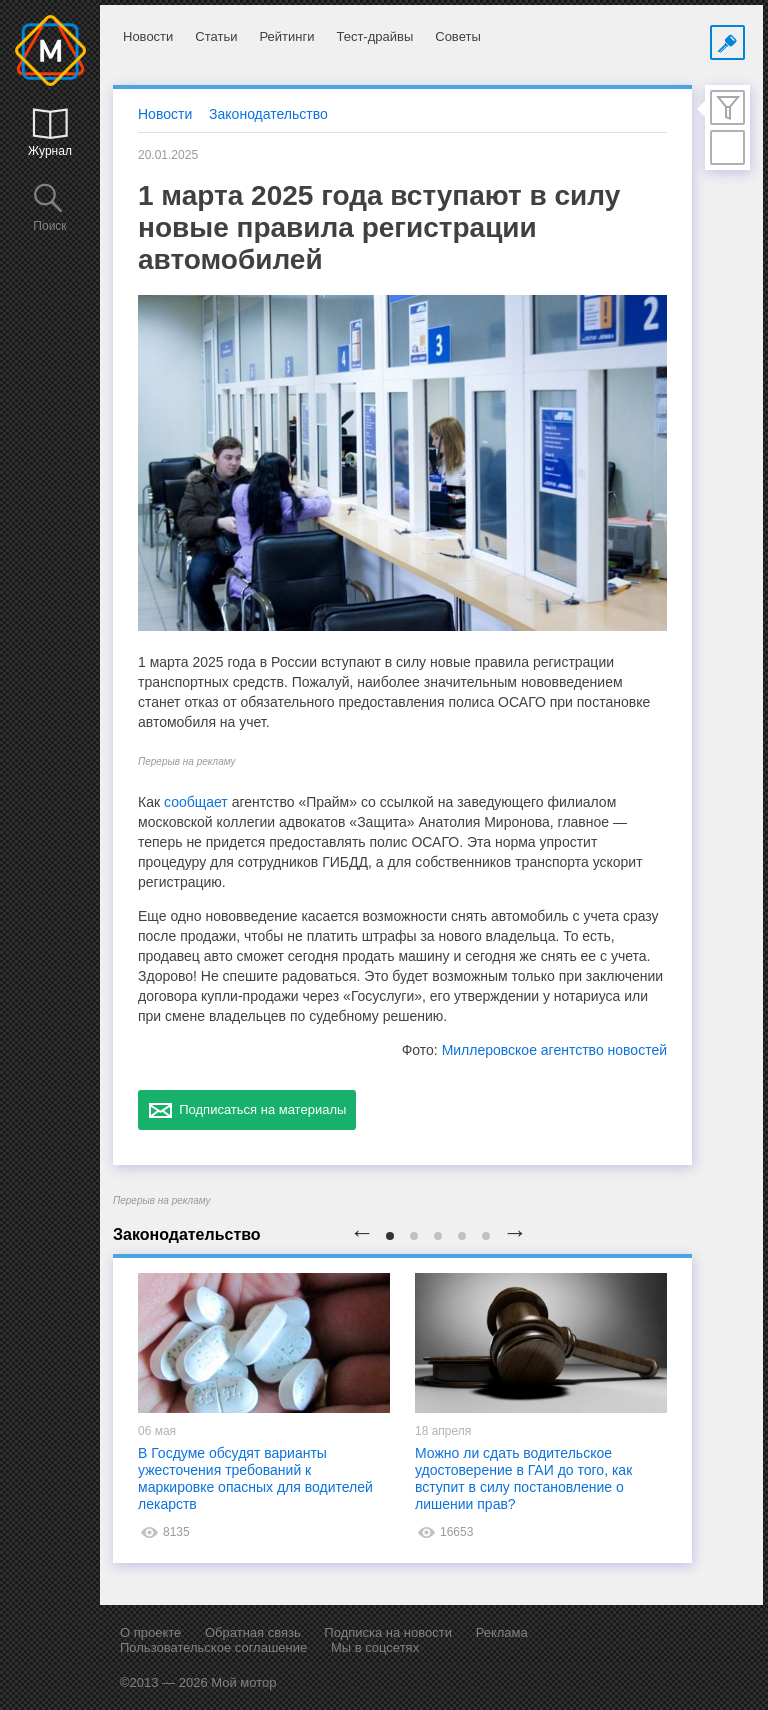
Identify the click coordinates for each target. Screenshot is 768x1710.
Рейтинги (286, 36)
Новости (148, 36)
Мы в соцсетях (375, 1647)
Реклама (502, 1632)
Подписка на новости (388, 1632)
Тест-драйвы (374, 36)
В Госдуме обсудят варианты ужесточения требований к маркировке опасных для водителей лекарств (255, 1478)
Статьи (216, 36)
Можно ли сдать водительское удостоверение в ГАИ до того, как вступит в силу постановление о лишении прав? (523, 1478)
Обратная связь (253, 1632)
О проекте (150, 1632)
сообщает (196, 802)
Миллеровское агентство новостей (554, 1050)
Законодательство (268, 114)
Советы (457, 36)
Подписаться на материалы (247, 1110)
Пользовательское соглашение (213, 1647)
